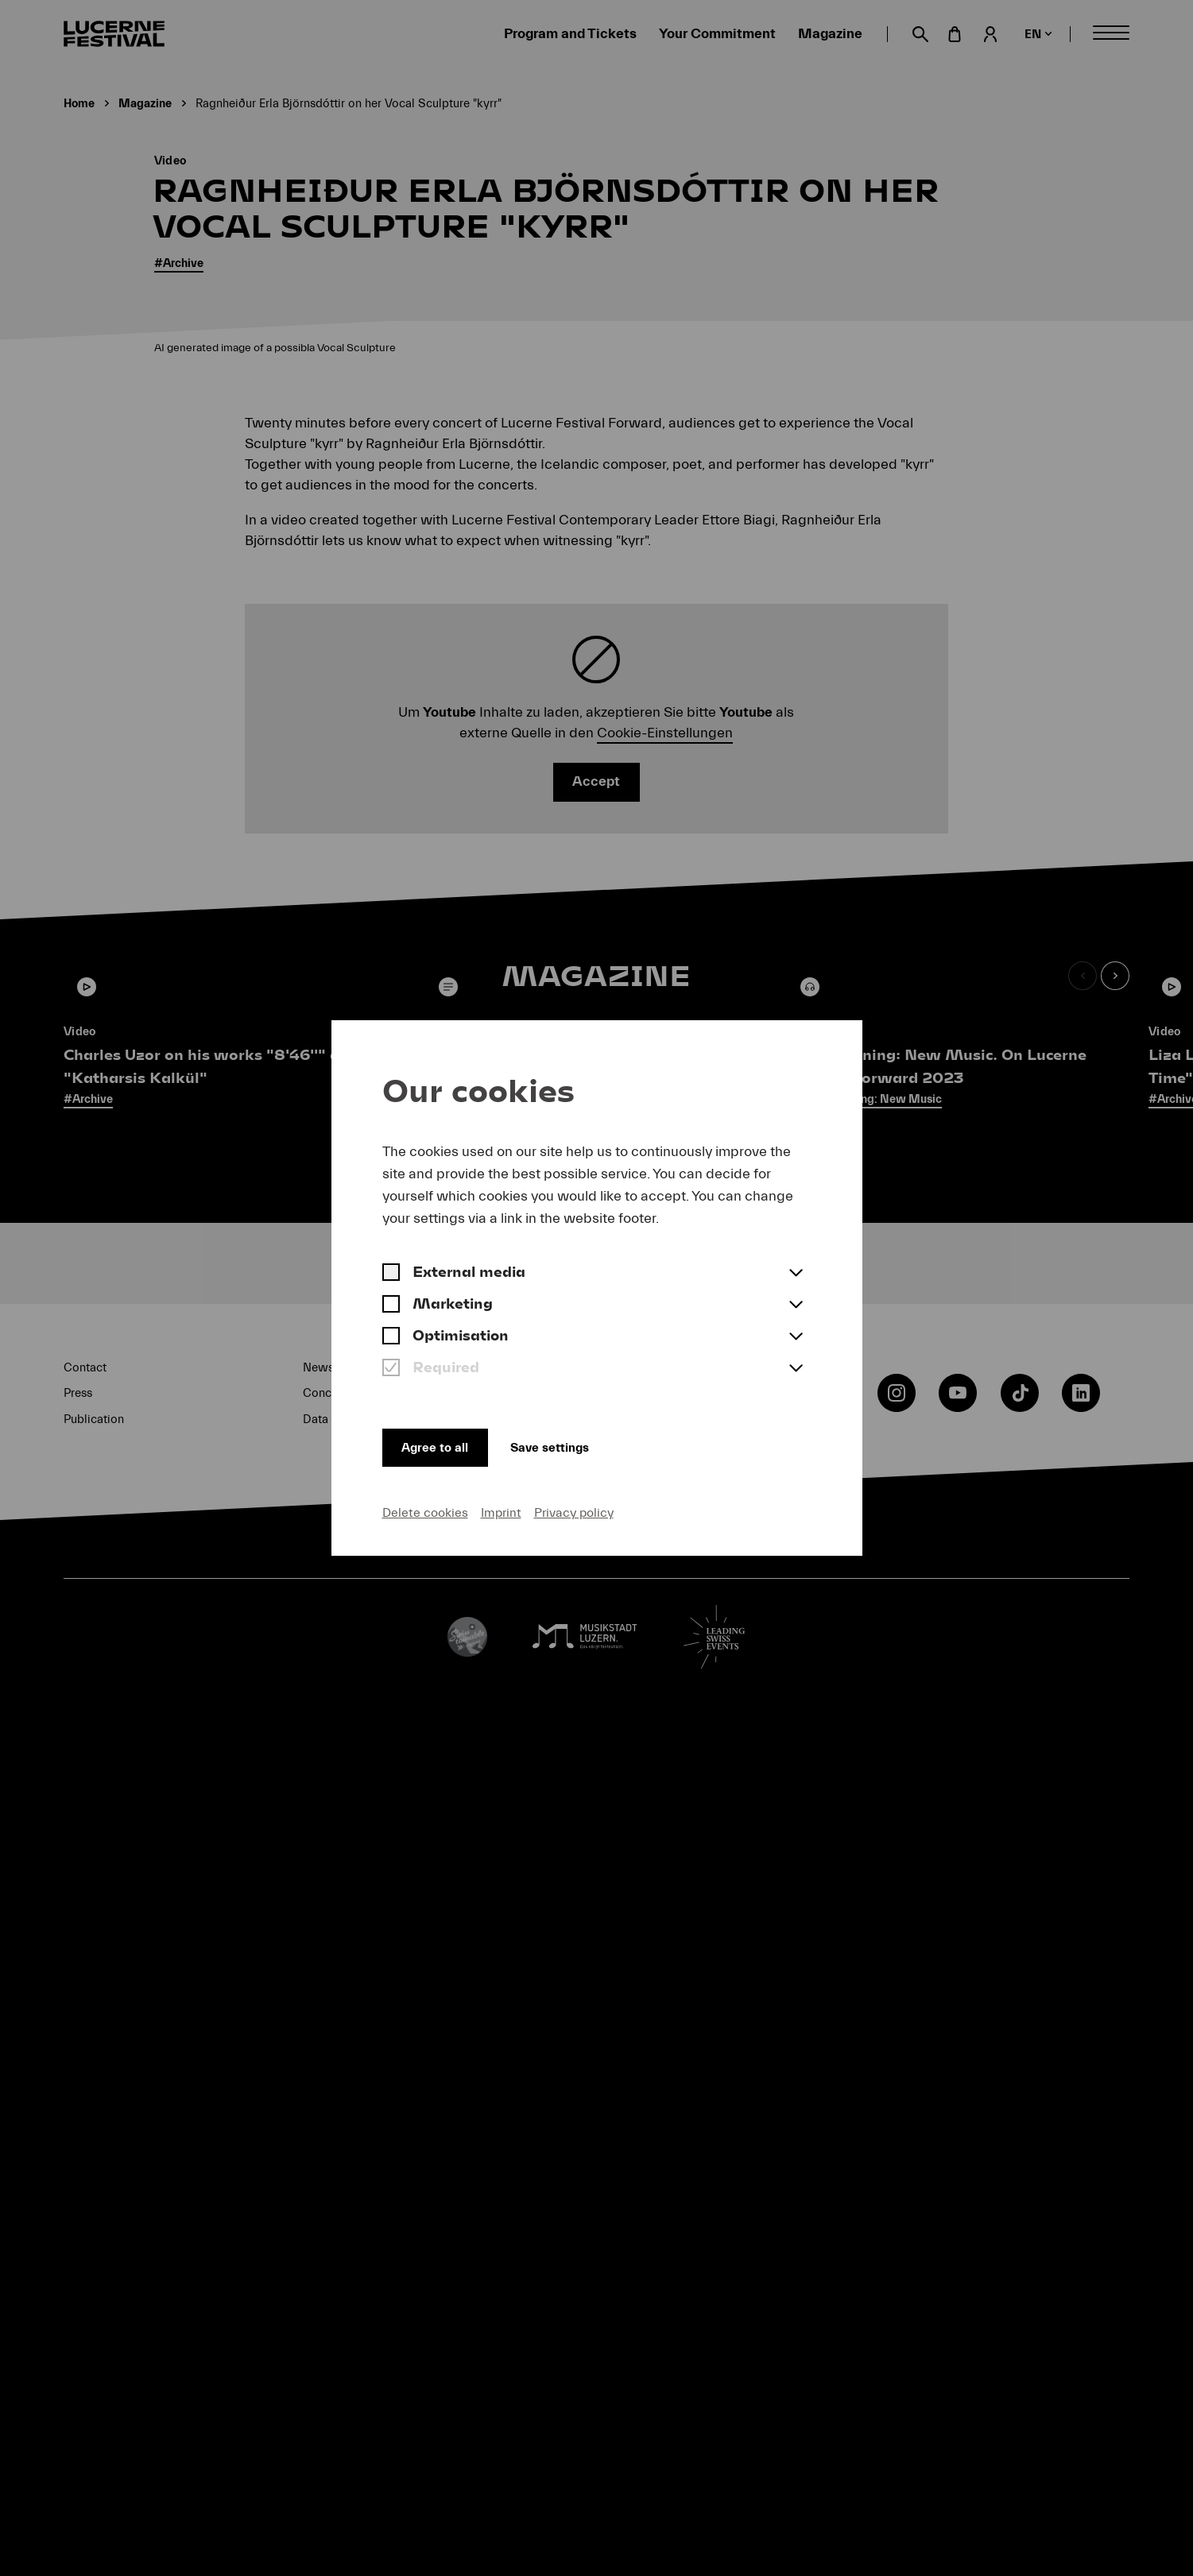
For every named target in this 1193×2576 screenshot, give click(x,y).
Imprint (501, 1510)
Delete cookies (425, 1510)
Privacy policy (574, 1510)
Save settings (580, 1442)
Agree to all (441, 1442)
